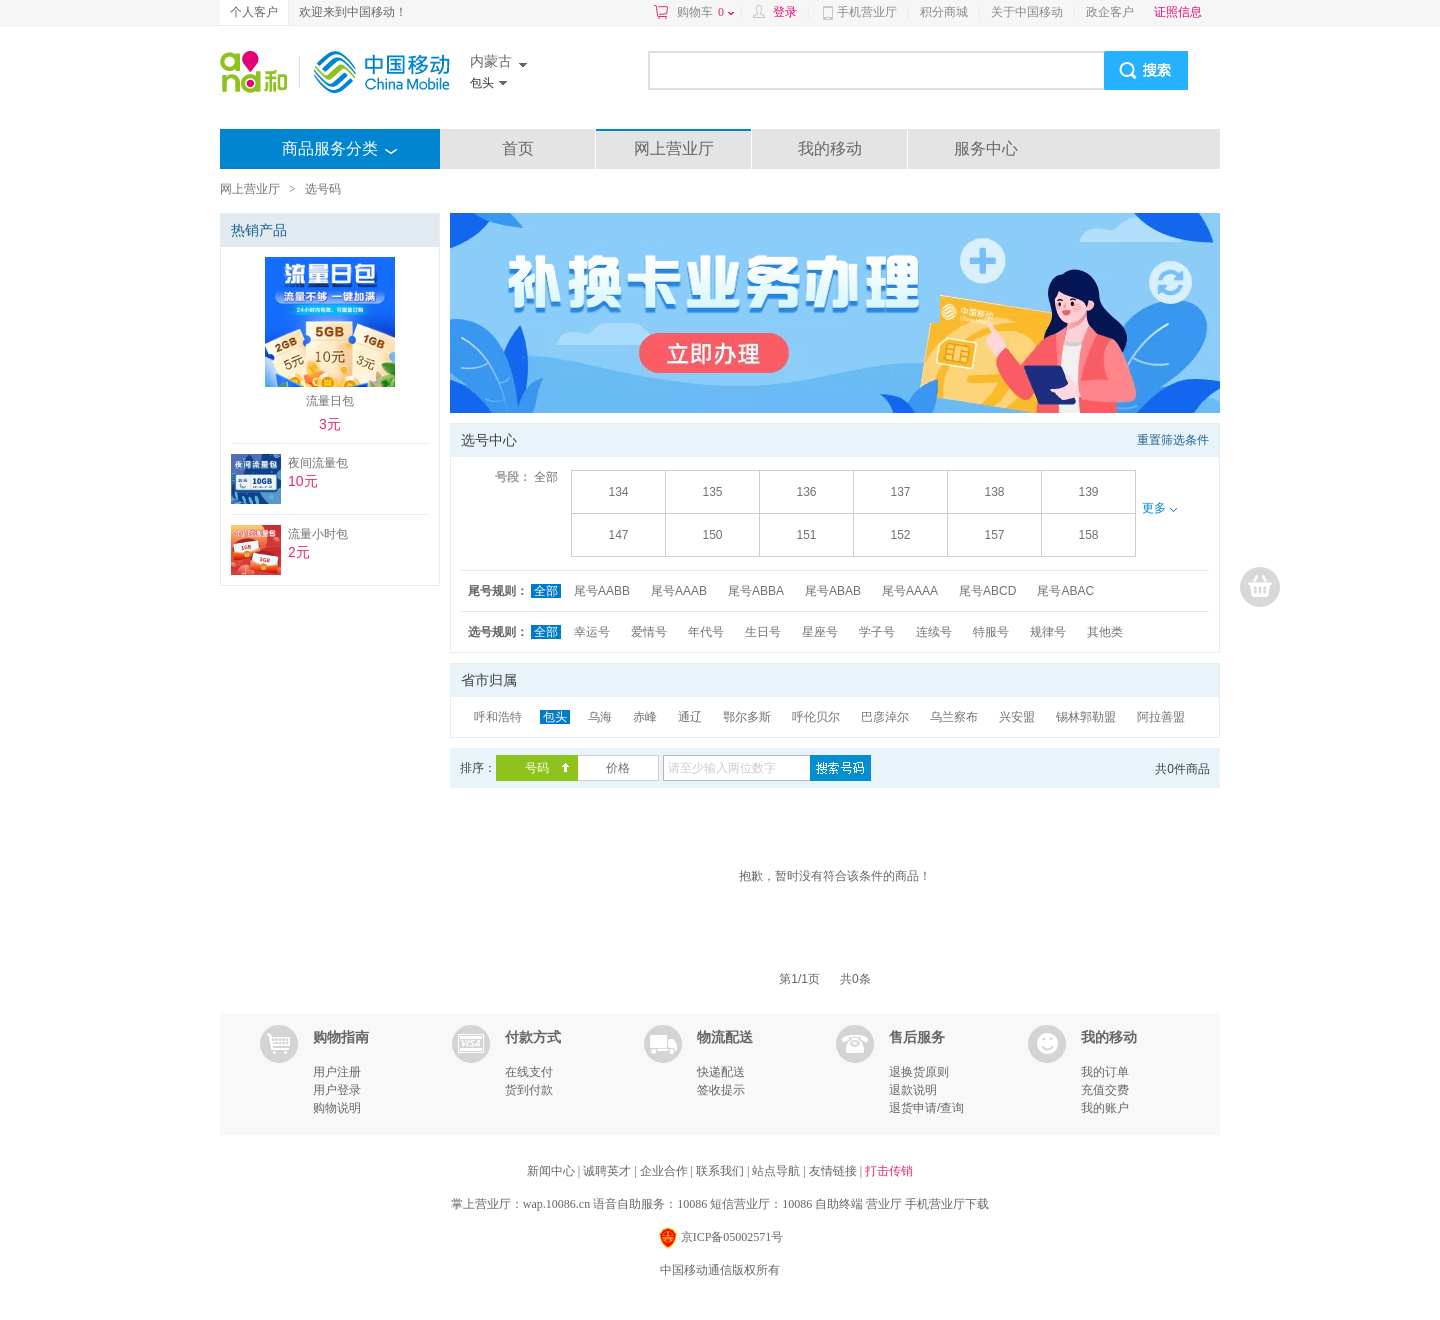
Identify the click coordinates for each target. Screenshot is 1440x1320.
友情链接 (834, 1171)
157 (994, 535)
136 (806, 492)
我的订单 (1105, 1072)
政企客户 (1110, 12)
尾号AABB (602, 591)
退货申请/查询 (926, 1108)
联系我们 (721, 1171)
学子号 (877, 632)
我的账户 (1105, 1108)
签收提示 (721, 1090)
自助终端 (839, 1204)
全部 (546, 477)
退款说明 (913, 1090)
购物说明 (337, 1108)
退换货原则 (919, 1072)
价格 (618, 768)
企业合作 (665, 1171)
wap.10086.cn (556, 1204)
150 (712, 535)
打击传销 (889, 1171)
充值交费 (1105, 1090)
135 (712, 492)
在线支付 (529, 1072)
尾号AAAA (910, 591)
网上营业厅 (674, 148)
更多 (1159, 508)
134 (618, 492)
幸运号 (592, 632)
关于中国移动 (1027, 12)
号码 (537, 768)
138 (994, 492)
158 (1088, 535)
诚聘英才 (608, 1171)
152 (900, 535)
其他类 (1105, 632)
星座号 (820, 632)
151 (806, 535)
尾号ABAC (1065, 591)
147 (618, 535)
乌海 (600, 717)
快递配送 (721, 1072)
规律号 (1048, 632)
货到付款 (529, 1090)
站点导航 (777, 1171)
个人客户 (254, 12)
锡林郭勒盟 (1086, 717)
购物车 (705, 12)
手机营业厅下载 (947, 1204)
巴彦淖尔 (885, 717)
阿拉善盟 (1161, 717)
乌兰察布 (954, 717)
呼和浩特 (498, 717)
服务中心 (986, 148)
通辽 (690, 717)
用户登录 (337, 1090)
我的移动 (830, 148)
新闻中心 (552, 1171)
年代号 (706, 632)
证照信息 (1178, 12)
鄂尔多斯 (747, 717)
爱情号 (649, 632)
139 (1088, 492)
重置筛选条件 (1173, 440)
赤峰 (645, 717)
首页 (518, 148)
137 (900, 492)
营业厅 (884, 1204)
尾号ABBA (756, 591)
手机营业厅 (867, 12)
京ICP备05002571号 (720, 1238)
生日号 (763, 632)
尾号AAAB (679, 591)
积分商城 (944, 12)
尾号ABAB (833, 591)
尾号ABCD (987, 591)
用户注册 (337, 1072)
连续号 (934, 632)
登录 (785, 12)
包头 (555, 717)
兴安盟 (1017, 717)
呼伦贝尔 (816, 717)
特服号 (991, 632)
